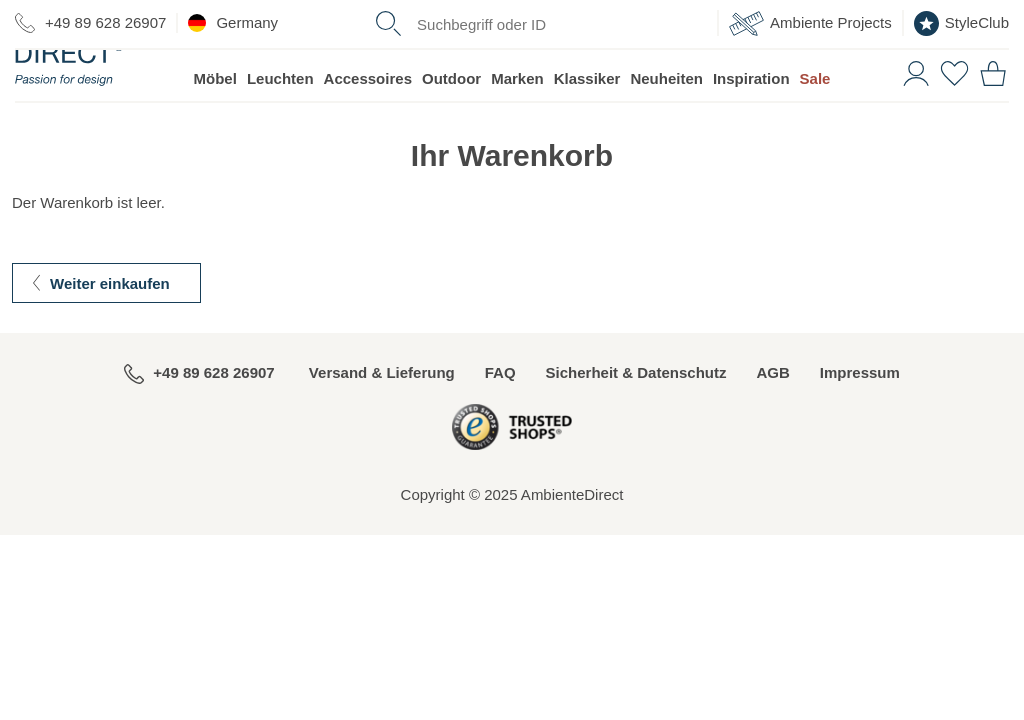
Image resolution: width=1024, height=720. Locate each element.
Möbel (215, 125)
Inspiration (751, 125)
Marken (517, 125)
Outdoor (451, 125)
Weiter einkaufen (110, 330)
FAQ (500, 419)
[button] (913, 118)
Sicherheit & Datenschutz (636, 419)
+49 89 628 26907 (90, 23)
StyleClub (961, 23)
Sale (815, 125)
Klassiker (587, 125)
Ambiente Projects (810, 23)
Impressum (860, 419)
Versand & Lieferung (382, 419)
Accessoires (368, 125)
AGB (772, 419)
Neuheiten (666, 125)
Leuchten (280, 125)
